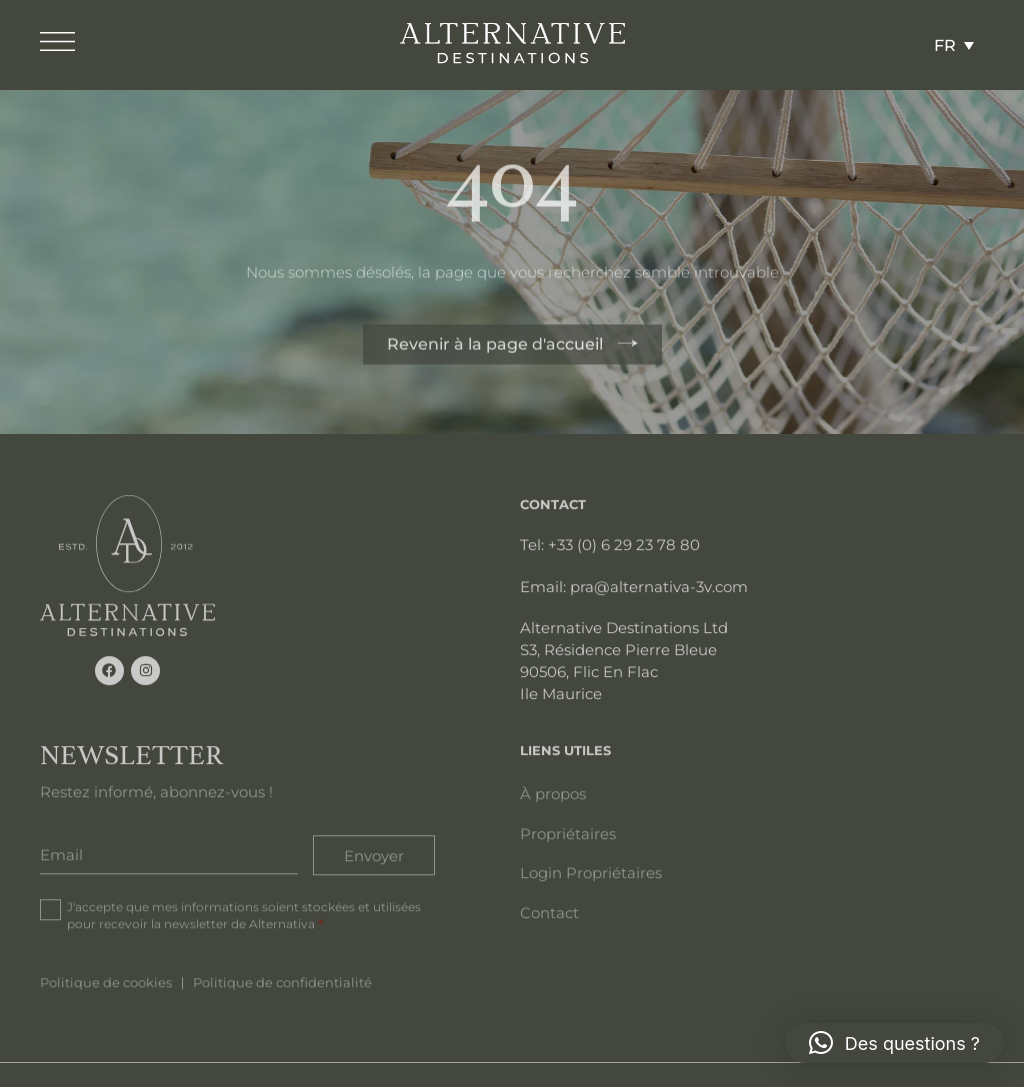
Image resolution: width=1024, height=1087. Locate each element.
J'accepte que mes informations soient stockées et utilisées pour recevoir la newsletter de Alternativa (244, 913)
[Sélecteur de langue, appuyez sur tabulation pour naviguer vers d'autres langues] (954, 45)
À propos (553, 792)
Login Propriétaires (591, 871)
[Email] (169, 852)
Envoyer (374, 852)
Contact (549, 911)
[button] (894, 1043)
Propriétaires (568, 832)
